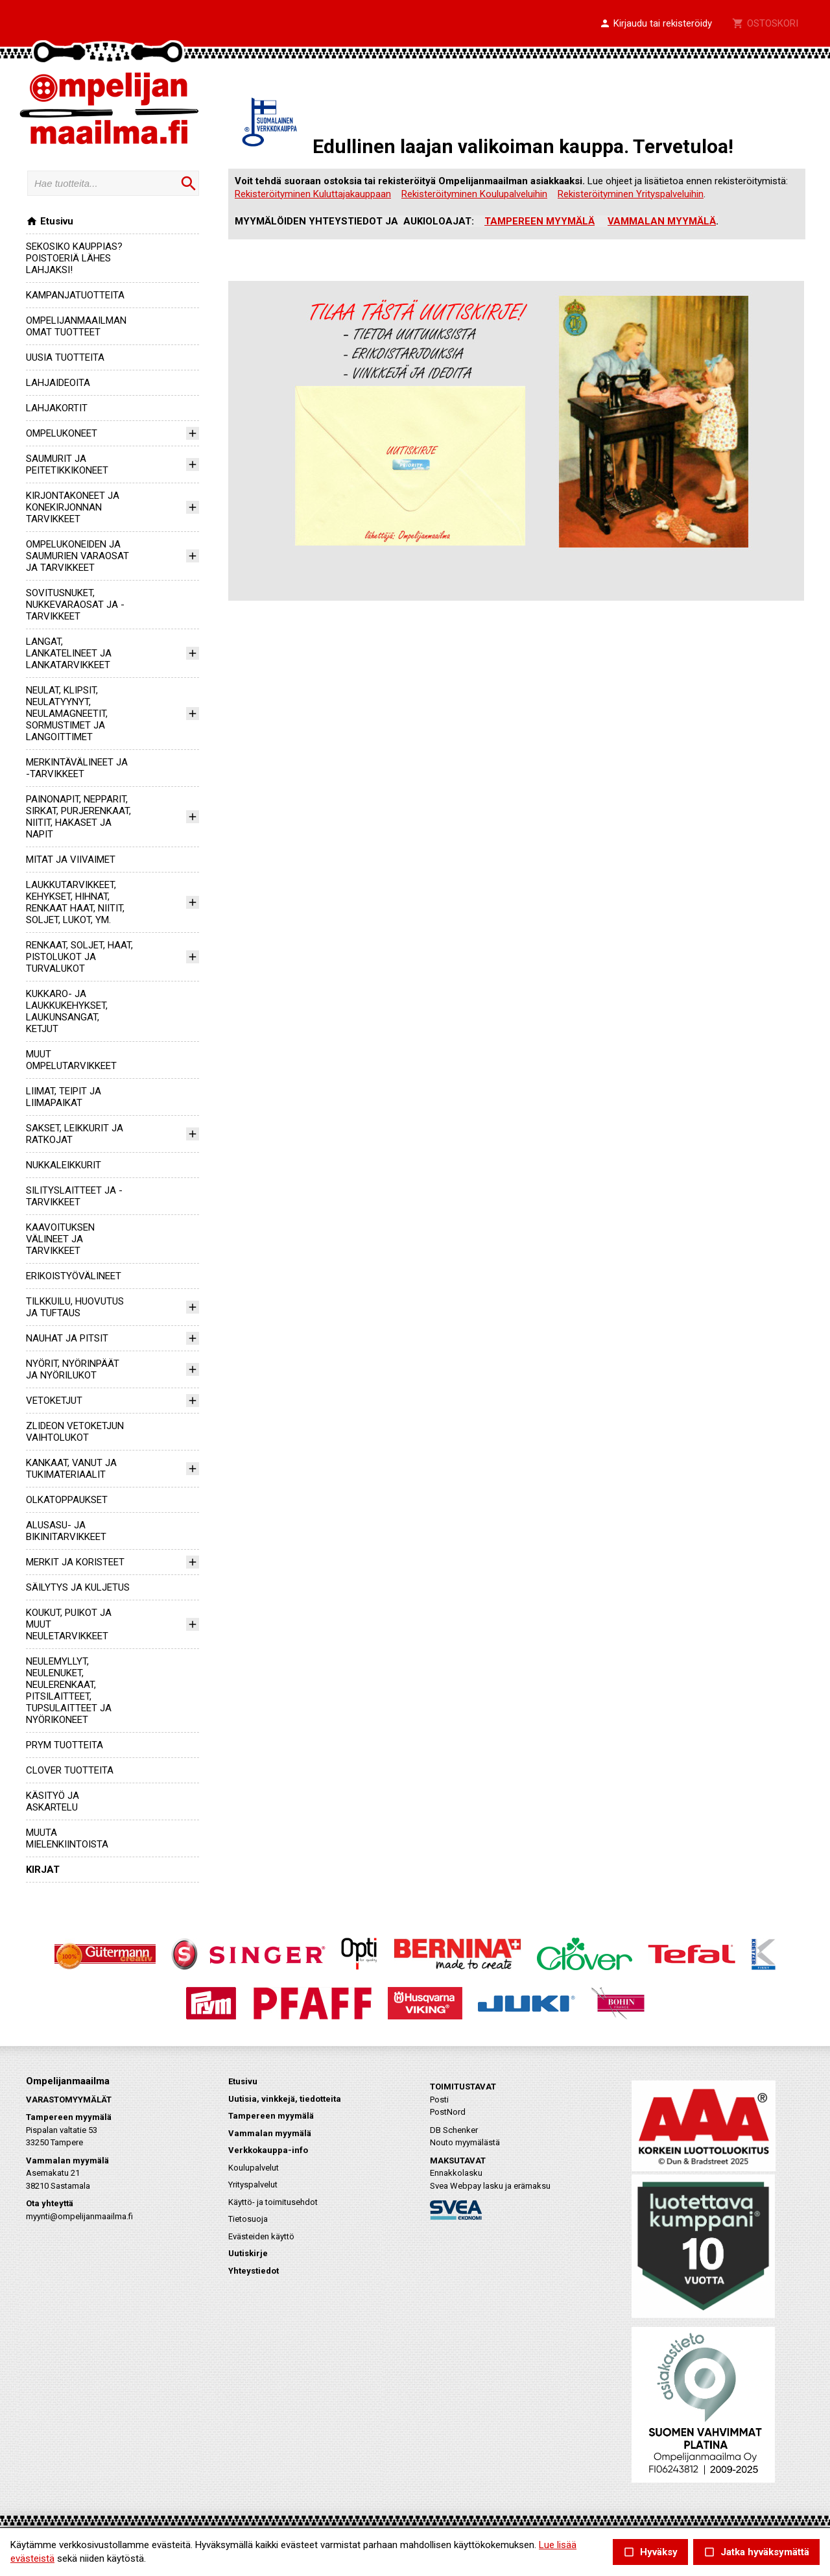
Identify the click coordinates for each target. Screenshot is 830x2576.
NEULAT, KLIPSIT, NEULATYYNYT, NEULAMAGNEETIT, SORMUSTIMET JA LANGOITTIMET (67, 713)
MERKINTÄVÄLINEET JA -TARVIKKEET (77, 768)
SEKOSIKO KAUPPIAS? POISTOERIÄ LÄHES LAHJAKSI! (74, 258)
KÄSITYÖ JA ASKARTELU (52, 1801)
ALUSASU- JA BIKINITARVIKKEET (66, 1531)
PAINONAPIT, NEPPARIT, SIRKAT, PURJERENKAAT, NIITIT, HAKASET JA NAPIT (78, 816)
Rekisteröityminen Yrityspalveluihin (631, 194)
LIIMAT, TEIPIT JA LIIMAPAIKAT (63, 1097)
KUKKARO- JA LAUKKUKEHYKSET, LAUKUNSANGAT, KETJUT (67, 1011)
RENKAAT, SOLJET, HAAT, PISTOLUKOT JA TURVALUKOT (79, 956)
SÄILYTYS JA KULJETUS (78, 1587)
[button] (655, 24)
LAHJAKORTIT (57, 408)
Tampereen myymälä (271, 2116)
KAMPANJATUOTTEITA (75, 295)
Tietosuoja (248, 2219)
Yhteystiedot (253, 2271)
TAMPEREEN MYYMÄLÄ (539, 221)
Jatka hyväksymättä (756, 2552)
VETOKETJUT (54, 1400)
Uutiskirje (248, 2253)
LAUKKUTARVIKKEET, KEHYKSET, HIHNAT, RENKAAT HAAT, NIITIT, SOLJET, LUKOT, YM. (75, 902)
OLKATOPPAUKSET (67, 1500)
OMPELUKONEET (61, 433)
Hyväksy (650, 2552)
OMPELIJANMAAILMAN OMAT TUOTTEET (76, 326)
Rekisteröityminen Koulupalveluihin (474, 194)
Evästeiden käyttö (261, 2236)
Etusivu (49, 221)
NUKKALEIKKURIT (63, 1165)
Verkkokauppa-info (268, 2150)
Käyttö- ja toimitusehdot (273, 2202)
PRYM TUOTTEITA (64, 1745)
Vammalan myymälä (269, 2133)
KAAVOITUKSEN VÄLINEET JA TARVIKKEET (60, 1239)
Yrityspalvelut (253, 2184)
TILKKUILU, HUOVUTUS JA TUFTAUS (75, 1307)
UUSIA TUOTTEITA (65, 357)
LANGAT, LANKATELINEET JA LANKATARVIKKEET (69, 653)
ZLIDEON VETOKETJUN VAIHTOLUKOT (75, 1431)
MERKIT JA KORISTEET (75, 1562)
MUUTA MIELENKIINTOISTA (67, 1838)
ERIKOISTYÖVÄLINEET (73, 1276)
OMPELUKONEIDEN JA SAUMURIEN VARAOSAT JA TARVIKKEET (77, 555)
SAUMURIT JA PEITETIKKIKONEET (67, 464)
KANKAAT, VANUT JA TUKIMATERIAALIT (71, 1468)
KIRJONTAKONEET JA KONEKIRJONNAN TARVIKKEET (72, 507)
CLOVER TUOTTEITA (69, 1770)
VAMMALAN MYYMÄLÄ (662, 221)
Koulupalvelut (253, 2168)
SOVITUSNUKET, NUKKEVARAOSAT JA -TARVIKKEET (75, 604)
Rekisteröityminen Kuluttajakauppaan (313, 194)
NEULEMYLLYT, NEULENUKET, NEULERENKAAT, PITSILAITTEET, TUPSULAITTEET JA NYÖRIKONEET (69, 1690)
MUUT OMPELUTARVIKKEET (71, 1060)
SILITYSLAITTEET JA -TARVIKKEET (74, 1196)
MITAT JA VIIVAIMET (70, 859)
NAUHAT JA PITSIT (67, 1338)
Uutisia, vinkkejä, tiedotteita (284, 2099)
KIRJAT (43, 1869)
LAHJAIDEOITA (58, 383)
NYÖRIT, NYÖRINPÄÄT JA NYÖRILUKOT (72, 1369)
